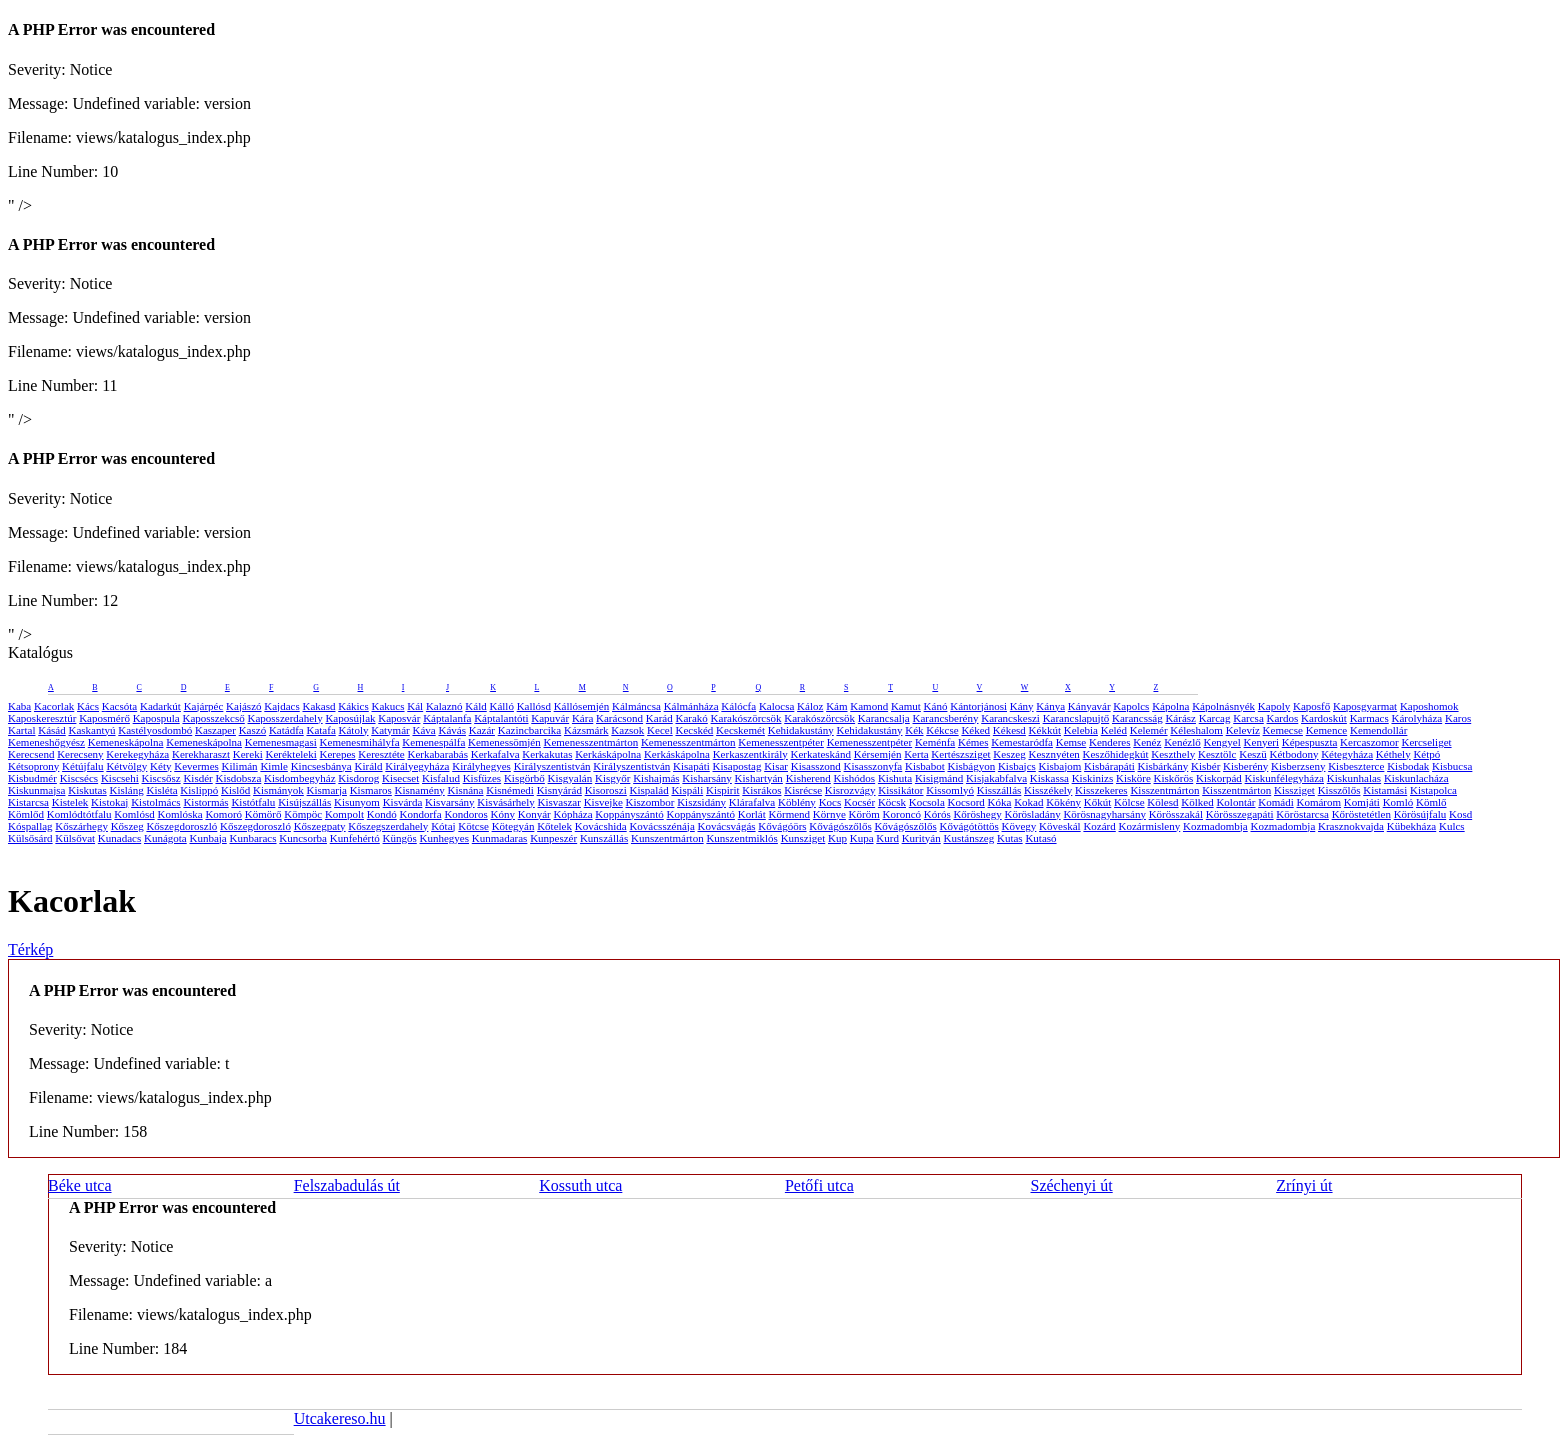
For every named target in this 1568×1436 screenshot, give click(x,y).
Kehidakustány (801, 730)
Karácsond (619, 718)
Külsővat (75, 838)
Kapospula (156, 718)
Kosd (1460, 814)
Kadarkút (160, 706)
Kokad (1028, 802)
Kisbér (1205, 766)
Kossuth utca (580, 1185)
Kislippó (199, 790)
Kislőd (235, 790)
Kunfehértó (355, 838)
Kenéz (1147, 742)
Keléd (1114, 730)
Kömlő (1431, 802)
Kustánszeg (969, 838)
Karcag (1215, 718)
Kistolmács (156, 802)
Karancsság (1137, 718)
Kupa (862, 838)
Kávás (452, 730)
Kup (837, 838)
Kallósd (534, 706)
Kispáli (687, 790)
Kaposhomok (1429, 706)
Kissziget (1294, 790)
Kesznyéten (1053, 754)
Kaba (19, 706)
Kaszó (253, 730)
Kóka (1000, 802)
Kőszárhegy (81, 826)
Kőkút (1098, 802)
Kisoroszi (606, 790)
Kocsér (859, 802)
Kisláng (126, 790)
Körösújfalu (1420, 814)
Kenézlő (1182, 742)
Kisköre (1133, 778)
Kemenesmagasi (281, 742)
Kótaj (443, 826)
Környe (829, 814)
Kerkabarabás (438, 754)
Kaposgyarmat (1365, 706)
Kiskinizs (1093, 778)
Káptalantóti (501, 718)
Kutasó (1040, 838)
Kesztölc (1217, 754)
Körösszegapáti (1240, 814)
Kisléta (161, 790)
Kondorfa (420, 814)
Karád (659, 718)
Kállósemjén (582, 706)
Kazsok (627, 730)
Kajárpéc (204, 706)
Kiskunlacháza (1416, 778)
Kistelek (70, 802)
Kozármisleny (1150, 826)
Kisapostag (737, 766)
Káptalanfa (447, 718)
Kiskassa (1049, 778)
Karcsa (1248, 718)
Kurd (887, 838)
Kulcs (1452, 826)
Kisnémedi (510, 790)
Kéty (160, 766)
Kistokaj (109, 802)
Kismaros (371, 790)
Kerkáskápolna (608, 754)
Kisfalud (441, 778)
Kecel (660, 730)
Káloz (810, 706)
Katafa (320, 730)
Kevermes (196, 766)
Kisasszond (816, 766)
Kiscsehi (120, 778)
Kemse (1071, 742)
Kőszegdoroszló (181, 826)
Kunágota (165, 838)
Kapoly (1274, 706)
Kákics (353, 706)
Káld (475, 706)
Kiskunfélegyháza (1284, 778)
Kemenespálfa (433, 742)
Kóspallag (30, 826)
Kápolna (1170, 706)
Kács (88, 706)
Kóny (503, 814)
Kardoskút (1324, 718)
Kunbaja (207, 838)
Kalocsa (776, 706)
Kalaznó (444, 706)
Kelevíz (1243, 730)
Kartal (21, 730)
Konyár (534, 814)
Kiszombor (650, 802)
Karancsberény (946, 718)
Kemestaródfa (1022, 742)
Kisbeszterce (1356, 766)
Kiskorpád (1219, 778)
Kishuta (895, 778)
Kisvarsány (450, 802)
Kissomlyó (950, 790)
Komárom (1318, 802)
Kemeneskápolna (126, 742)
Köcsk (892, 802)
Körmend (790, 814)
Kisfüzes (482, 778)
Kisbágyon (971, 766)
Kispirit (723, 790)
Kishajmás (656, 778)
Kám (836, 706)
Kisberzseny (1298, 766)
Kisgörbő (524, 778)
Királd (368, 766)
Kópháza (572, 814)
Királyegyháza (417, 766)
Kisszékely (1048, 790)
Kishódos (855, 778)
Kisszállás (999, 790)
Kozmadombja (1215, 826)
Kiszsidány (701, 802)
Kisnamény (420, 790)
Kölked (1197, 802)
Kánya (1050, 706)
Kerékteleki (290, 754)
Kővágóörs (782, 826)
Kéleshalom (1196, 730)
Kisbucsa (1452, 766)
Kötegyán (513, 826)
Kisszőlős (1339, 790)
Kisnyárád (559, 790)
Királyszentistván (552, 766)
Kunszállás (604, 838)
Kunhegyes (445, 838)
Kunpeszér (553, 838)
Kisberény (1245, 766)
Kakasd (318, 706)
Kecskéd (694, 730)
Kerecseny (80, 754)
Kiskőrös (1174, 778)
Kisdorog (358, 778)
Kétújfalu (83, 766)
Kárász (1180, 718)
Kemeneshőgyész (46, 742)
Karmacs (1369, 718)
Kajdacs (281, 706)
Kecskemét (740, 730)
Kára (582, 718)
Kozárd (1099, 826)
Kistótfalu (253, 802)
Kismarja (327, 790)
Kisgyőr (612, 778)
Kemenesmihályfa (360, 742)
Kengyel (1222, 742)
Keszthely (1173, 754)
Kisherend (808, 778)
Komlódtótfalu (79, 814)
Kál (415, 706)
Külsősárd (30, 838)
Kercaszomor (1369, 742)
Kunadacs (119, 838)
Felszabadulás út (347, 1185)
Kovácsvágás (727, 826)
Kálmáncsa (636, 706)
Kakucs (388, 706)
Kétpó (1426, 754)
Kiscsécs (79, 778)
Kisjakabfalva (996, 778)
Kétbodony (1294, 754)
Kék (914, 730)
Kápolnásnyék (1223, 706)
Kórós (937, 814)
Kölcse (1129, 802)
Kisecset (400, 778)
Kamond (869, 706)
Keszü (1253, 754)
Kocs (830, 802)
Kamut (906, 706)
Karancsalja (884, 718)
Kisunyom (357, 802)
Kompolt (344, 814)
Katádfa (286, 730)
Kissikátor (900, 790)
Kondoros (465, 814)
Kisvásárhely (505, 802)
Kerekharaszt (201, 754)
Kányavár (1089, 706)
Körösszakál (1176, 814)
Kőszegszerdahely (388, 826)
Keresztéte (381, 754)
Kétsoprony (33, 766)
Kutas (1010, 838)
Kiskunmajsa (36, 790)
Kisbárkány (1163, 766)
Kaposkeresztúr (42, 718)
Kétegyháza (1347, 754)
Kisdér (197, 778)
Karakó (691, 718)
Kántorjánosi (978, 706)
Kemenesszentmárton (590, 742)
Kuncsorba (303, 838)
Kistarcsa (28, 802)
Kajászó (243, 706)
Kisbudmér (32, 778)
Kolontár (1235, 802)
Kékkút (1045, 730)
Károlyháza (1416, 718)
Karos (1458, 718)
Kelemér (1149, 730)
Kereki (248, 754)
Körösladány (1032, 814)
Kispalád (649, 790)
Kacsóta (119, 706)
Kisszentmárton (1164, 790)
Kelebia (1081, 730)
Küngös (400, 838)
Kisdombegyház (299, 778)
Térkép (30, 949)
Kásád (52, 730)
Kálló (501, 706)
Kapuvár (550, 718)
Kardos (1283, 718)
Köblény (797, 802)
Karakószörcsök (746, 718)
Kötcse (473, 826)
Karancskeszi (1010, 718)
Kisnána (465, 790)
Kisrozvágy (850, 790)
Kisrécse (803, 790)
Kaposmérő (104, 718)
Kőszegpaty (320, 826)
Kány (1022, 706)
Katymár (390, 730)
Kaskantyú (91, 730)
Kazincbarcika (530, 730)
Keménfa (935, 742)
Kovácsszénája (661, 826)
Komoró (223, 814)
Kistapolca (1433, 790)
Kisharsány (707, 778)
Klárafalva (752, 802)
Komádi (1275, 802)
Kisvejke (603, 802)
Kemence (1327, 730)
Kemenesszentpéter (781, 742)
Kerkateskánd (821, 754)
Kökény (1063, 802)
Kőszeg (127, 826)
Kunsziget (803, 838)
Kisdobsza (238, 778)
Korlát (752, 814)
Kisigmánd (939, 778)
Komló (1398, 802)
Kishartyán (759, 778)
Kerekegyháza (137, 754)
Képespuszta (1310, 742)
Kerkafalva (495, 754)
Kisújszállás (304, 802)
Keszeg (1009, 754)
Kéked (975, 730)
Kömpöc (303, 814)
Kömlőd (26, 814)
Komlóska (179, 814)
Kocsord (966, 802)
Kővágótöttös (969, 826)
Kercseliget (1426, 742)
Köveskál (1060, 826)
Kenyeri (1261, 742)
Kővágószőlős (840, 826)
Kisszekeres (1101, 790)
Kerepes (338, 754)
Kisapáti (691, 766)
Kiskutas (87, 790)
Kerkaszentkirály (750, 754)
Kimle (274, 766)
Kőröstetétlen (1361, 814)
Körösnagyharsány (1104, 814)
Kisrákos (761, 790)
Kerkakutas (547, 754)
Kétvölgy (126, 766)
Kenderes (1110, 742)
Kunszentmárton (667, 838)
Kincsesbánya (321, 766)
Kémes (973, 742)
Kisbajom (1060, 766)
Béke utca (80, 1185)
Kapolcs (1131, 706)
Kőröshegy (977, 814)
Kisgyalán (570, 778)
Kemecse (1283, 730)
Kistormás (205, 802)
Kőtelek (554, 826)
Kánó (936, 706)
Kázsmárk (586, 730)
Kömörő (263, 814)
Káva (423, 730)
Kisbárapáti (1109, 766)
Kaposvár (399, 718)
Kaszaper (215, 730)
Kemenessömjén (504, 742)
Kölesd (1162, 802)
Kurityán (921, 838)
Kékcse (942, 730)
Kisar (776, 766)
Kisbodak (1408, 766)
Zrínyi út (1304, 1185)
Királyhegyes (481, 766)
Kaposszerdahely (285, 718)
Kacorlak (54, 706)
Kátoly (354, 730)
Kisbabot (925, 766)
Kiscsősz (161, 778)
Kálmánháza (691, 706)
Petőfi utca (819, 1185)
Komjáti (1362, 802)
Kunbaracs (253, 838)
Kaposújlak (350, 718)
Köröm (864, 814)
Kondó (382, 814)
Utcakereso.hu (340, 1418)
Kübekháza (1411, 826)
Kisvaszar (559, 802)
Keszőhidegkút (1116, 754)
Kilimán (240, 766)
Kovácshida (601, 826)
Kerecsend (31, 754)
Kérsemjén (878, 754)
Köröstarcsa (1302, 814)
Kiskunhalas (1354, 778)
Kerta (916, 754)
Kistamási (1385, 790)
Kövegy (1019, 826)
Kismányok (278, 790)
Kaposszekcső (213, 718)
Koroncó (902, 814)
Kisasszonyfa (873, 766)
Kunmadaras (500, 838)
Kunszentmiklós (742, 838)
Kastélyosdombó (155, 730)
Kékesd (1009, 730)
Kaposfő (1311, 706)
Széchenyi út (1072, 1185)
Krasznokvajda (1351, 826)
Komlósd (134, 814)
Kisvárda (403, 802)
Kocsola (927, 802)
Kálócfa (738, 706)
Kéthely (1393, 754)
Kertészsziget (960, 754)
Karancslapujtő (1076, 718)
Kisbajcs (1017, 766)
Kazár (482, 730)
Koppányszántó (629, 814)
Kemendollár (1378, 730)
